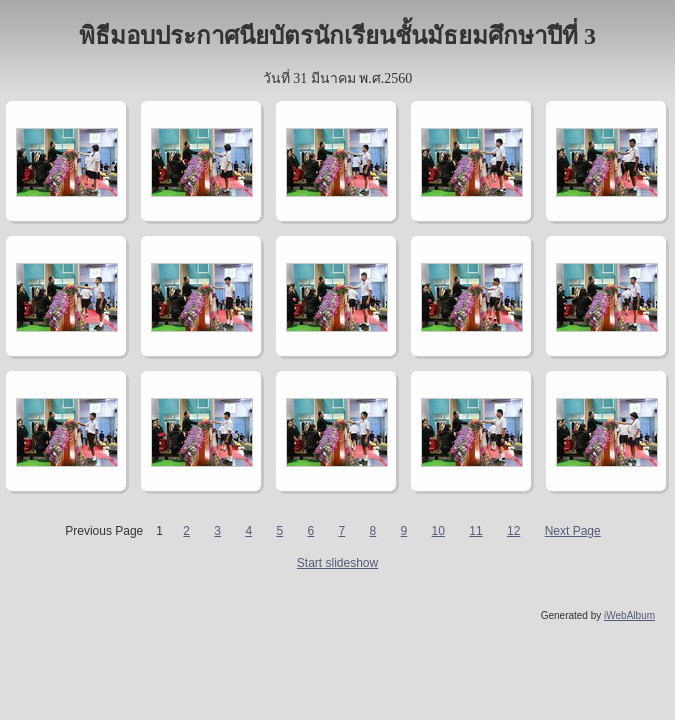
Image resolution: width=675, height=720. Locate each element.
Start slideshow (337, 563)
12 (513, 531)
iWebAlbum (629, 615)
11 (475, 531)
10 (438, 531)
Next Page (573, 531)
